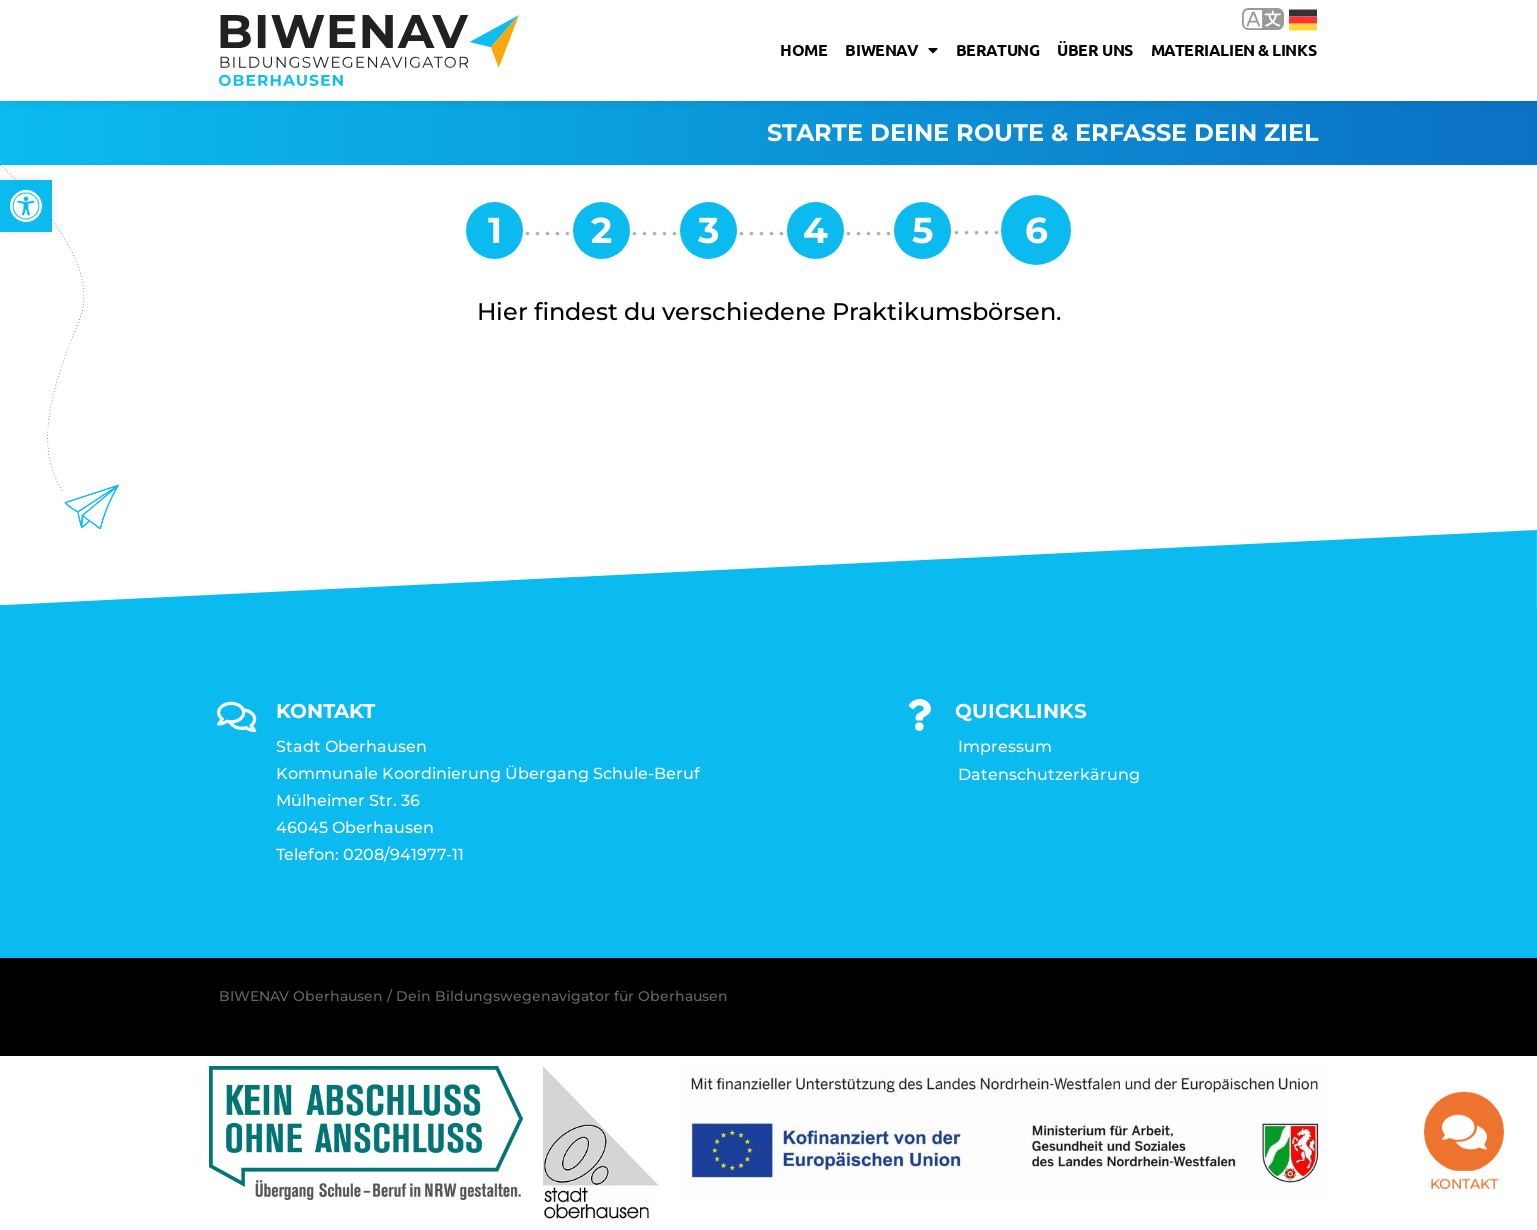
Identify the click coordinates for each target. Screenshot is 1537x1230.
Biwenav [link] (891, 50)
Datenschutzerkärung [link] (1049, 774)
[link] (26, 206)
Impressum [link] (1005, 746)
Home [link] (803, 49)
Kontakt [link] (1464, 1191)
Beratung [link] (997, 49)
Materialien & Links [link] (1233, 49)
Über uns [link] (1094, 49)
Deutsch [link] (1303, 20)
